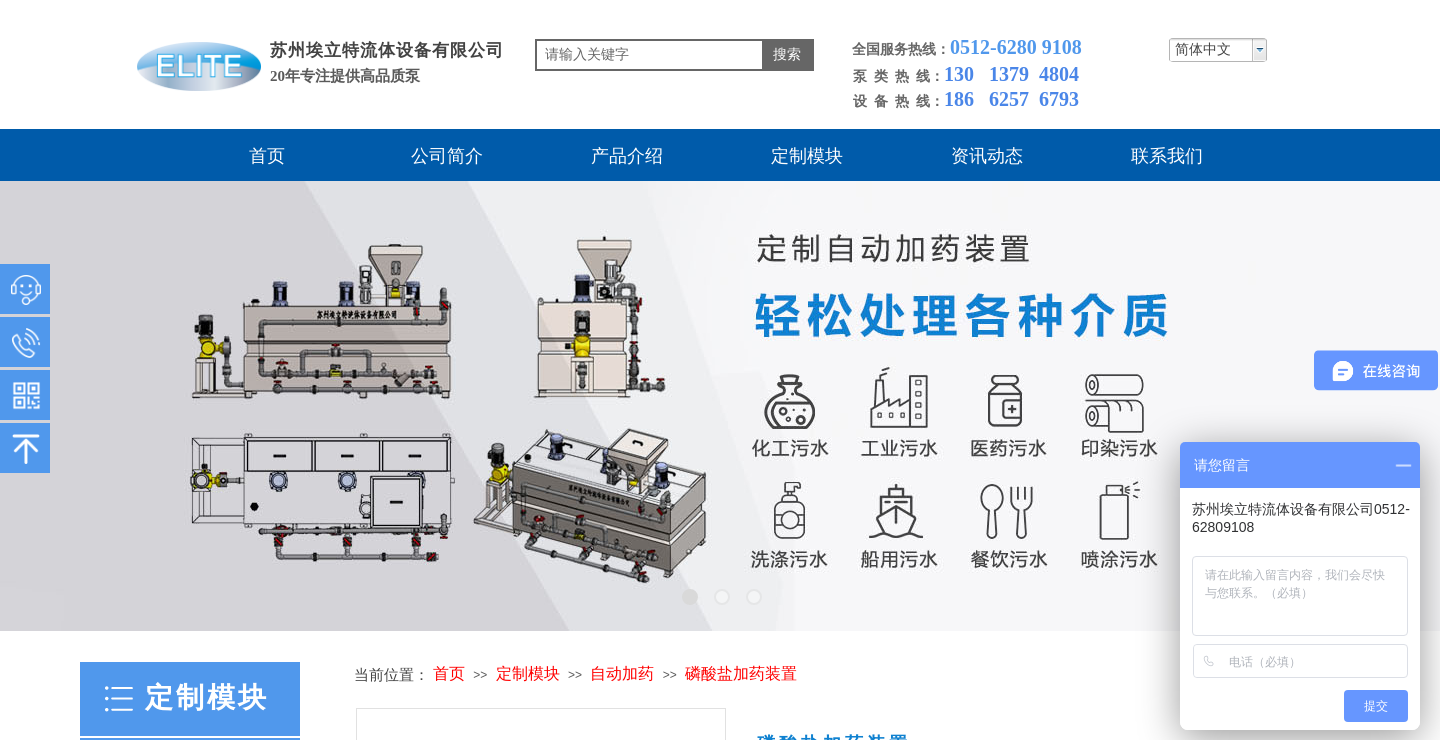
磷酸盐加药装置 (741, 673)
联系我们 (1167, 156)
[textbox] (649, 55)
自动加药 (622, 673)
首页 (267, 156)
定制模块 (807, 156)
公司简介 (447, 156)
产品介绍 (627, 156)
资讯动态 (987, 156)
